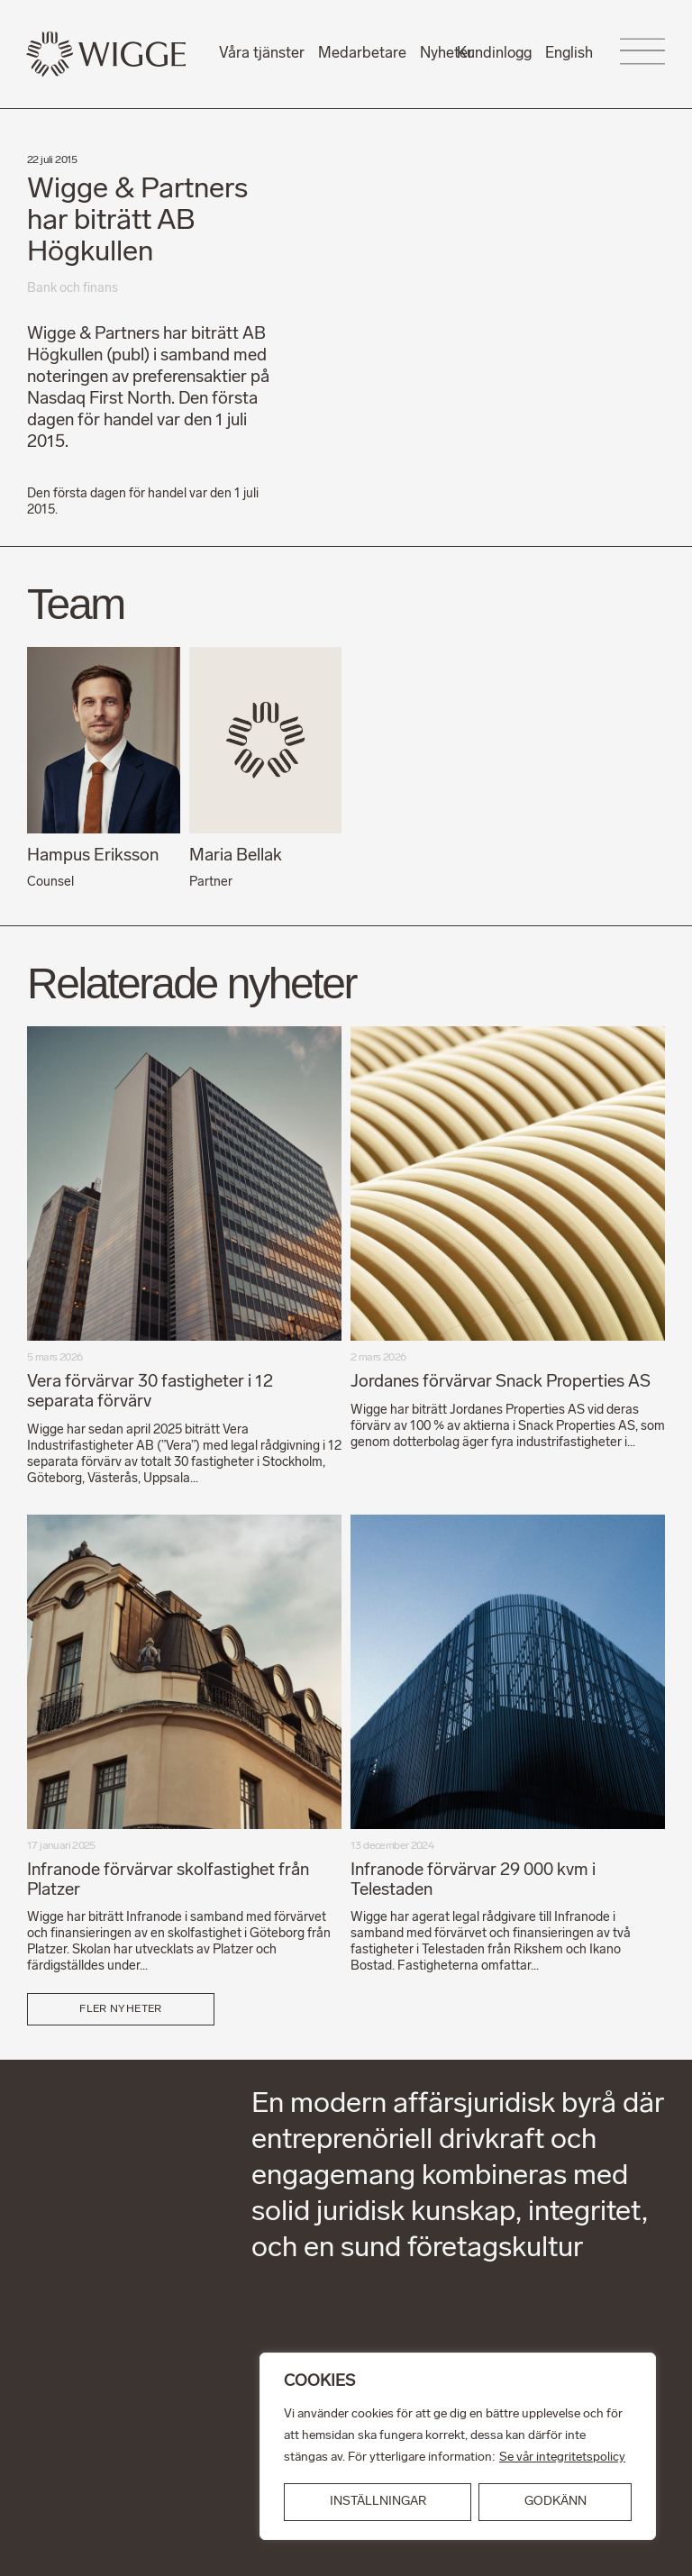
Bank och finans (72, 289)
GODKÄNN (555, 2501)
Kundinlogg (494, 53)
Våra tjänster (262, 53)
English (569, 53)
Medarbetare (362, 53)
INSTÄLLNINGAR (378, 2501)
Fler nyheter (120, 2006)
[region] (458, 2446)
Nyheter (446, 53)
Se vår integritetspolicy (562, 2457)
